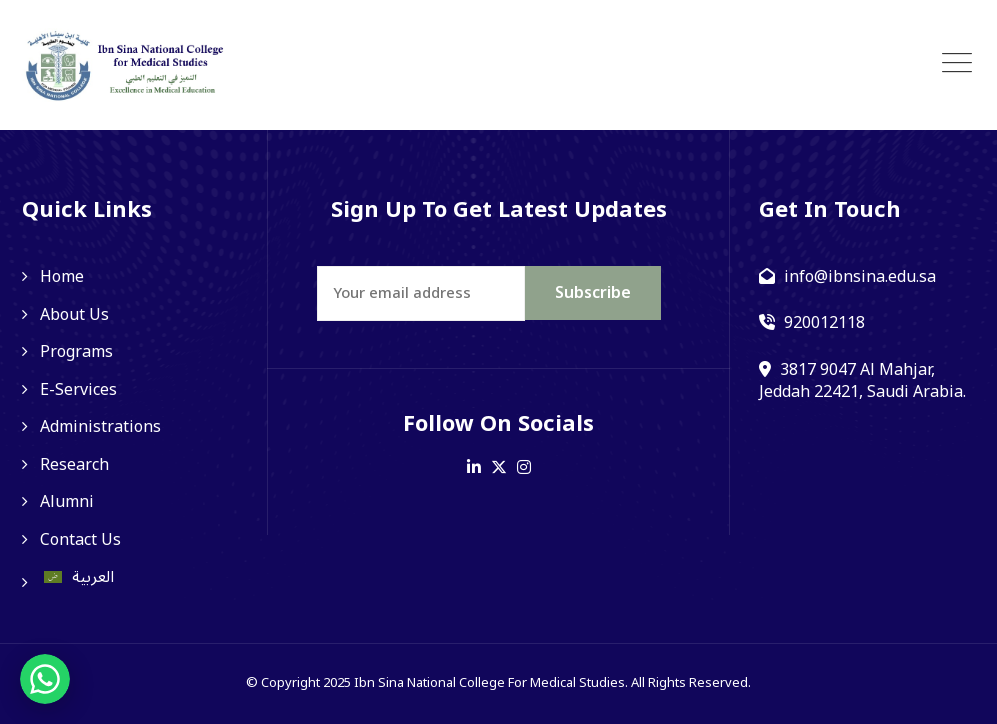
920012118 (824, 323)
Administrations (100, 427)
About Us (74, 315)
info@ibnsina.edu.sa (860, 277)
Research (74, 465)
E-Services (78, 390)
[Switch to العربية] (130, 577)
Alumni (67, 502)
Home (62, 277)
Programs (76, 352)
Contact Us (80, 540)
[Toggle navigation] (957, 63)
